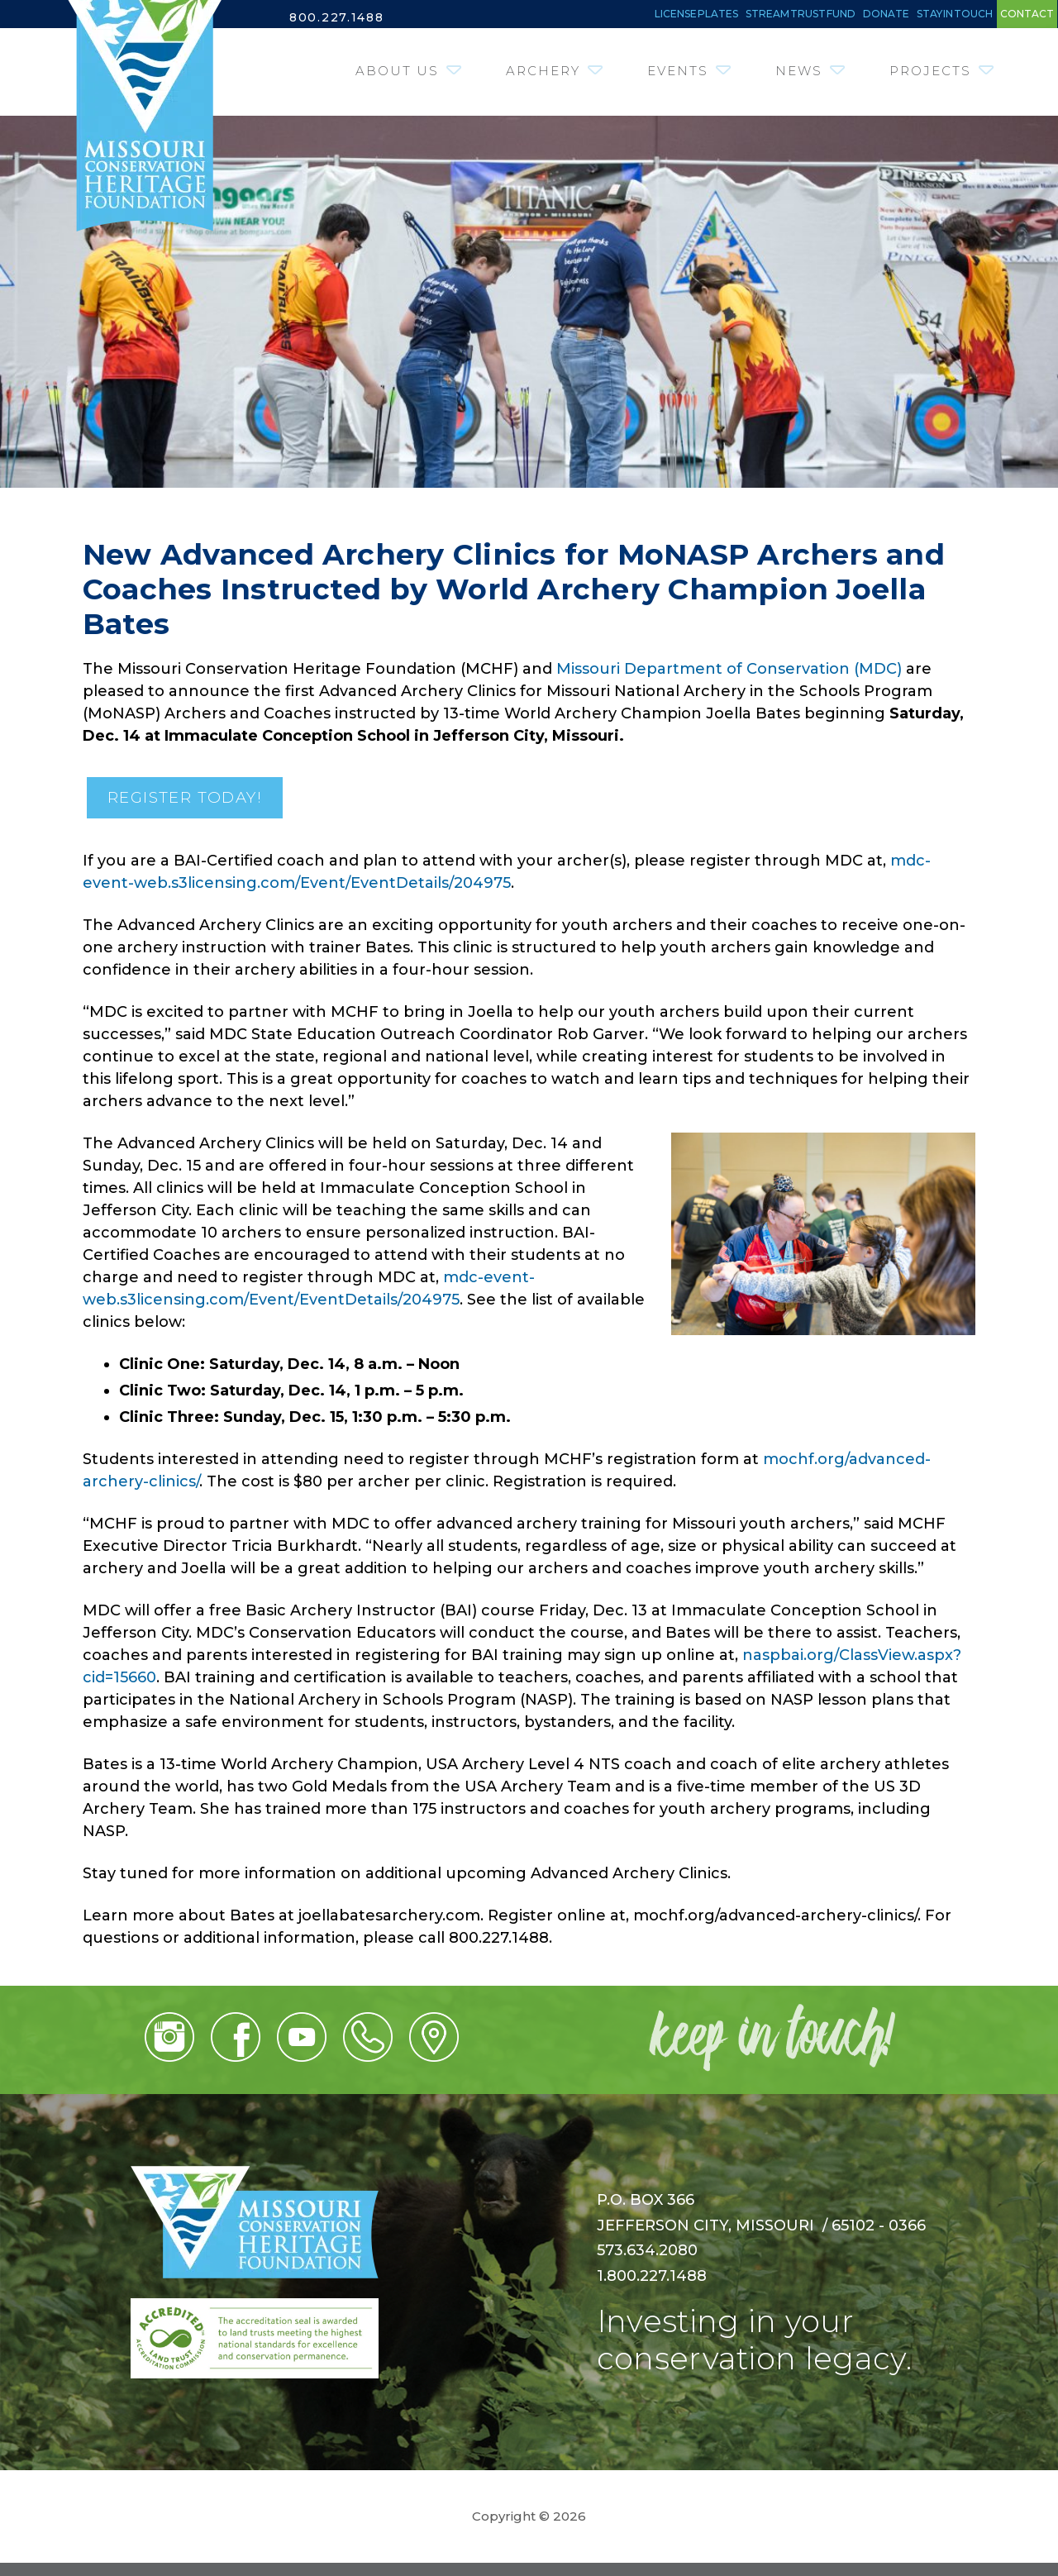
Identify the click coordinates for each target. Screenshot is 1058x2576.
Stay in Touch (892, 16)
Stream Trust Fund (641, 16)
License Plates (473, 16)
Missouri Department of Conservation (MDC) (729, 678)
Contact (1010, 16)
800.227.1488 (341, 17)
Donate (778, 16)
